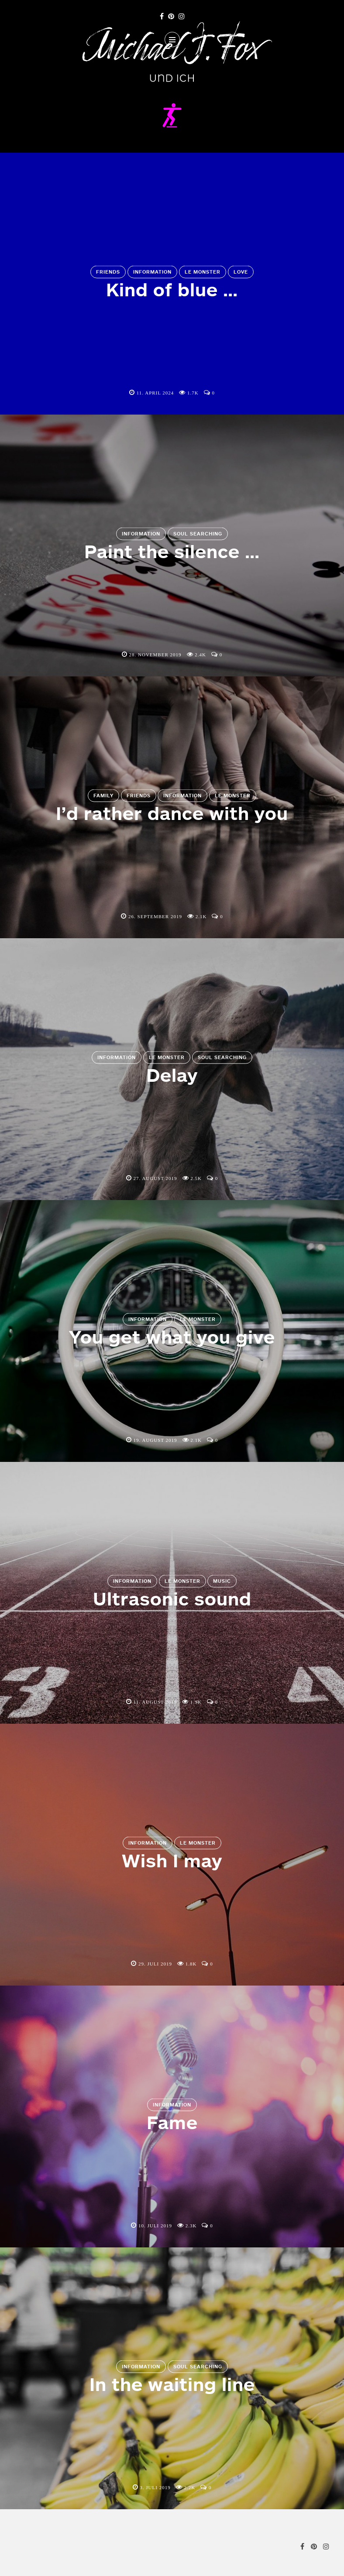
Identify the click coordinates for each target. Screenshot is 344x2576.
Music (222, 1581)
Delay (172, 1074)
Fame (172, 2122)
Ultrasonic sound (172, 1598)
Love (241, 272)
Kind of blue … (172, 289)
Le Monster (202, 272)
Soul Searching (197, 534)
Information (152, 272)
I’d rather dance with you (172, 813)
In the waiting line (172, 2384)
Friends (108, 272)
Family (103, 795)
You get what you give (172, 1336)
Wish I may (172, 1860)
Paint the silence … (172, 551)
